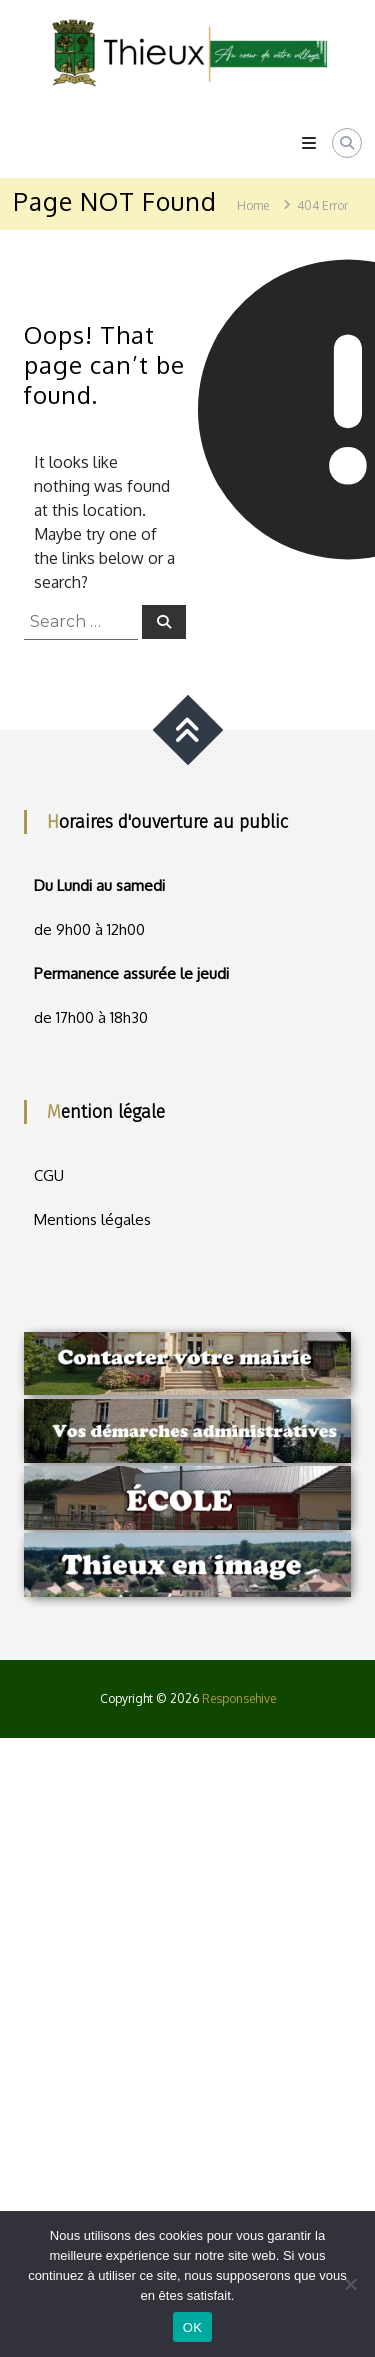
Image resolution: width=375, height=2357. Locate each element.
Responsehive (239, 1698)
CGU (49, 1175)
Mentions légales (92, 1219)
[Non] (350, 2284)
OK (192, 2327)
